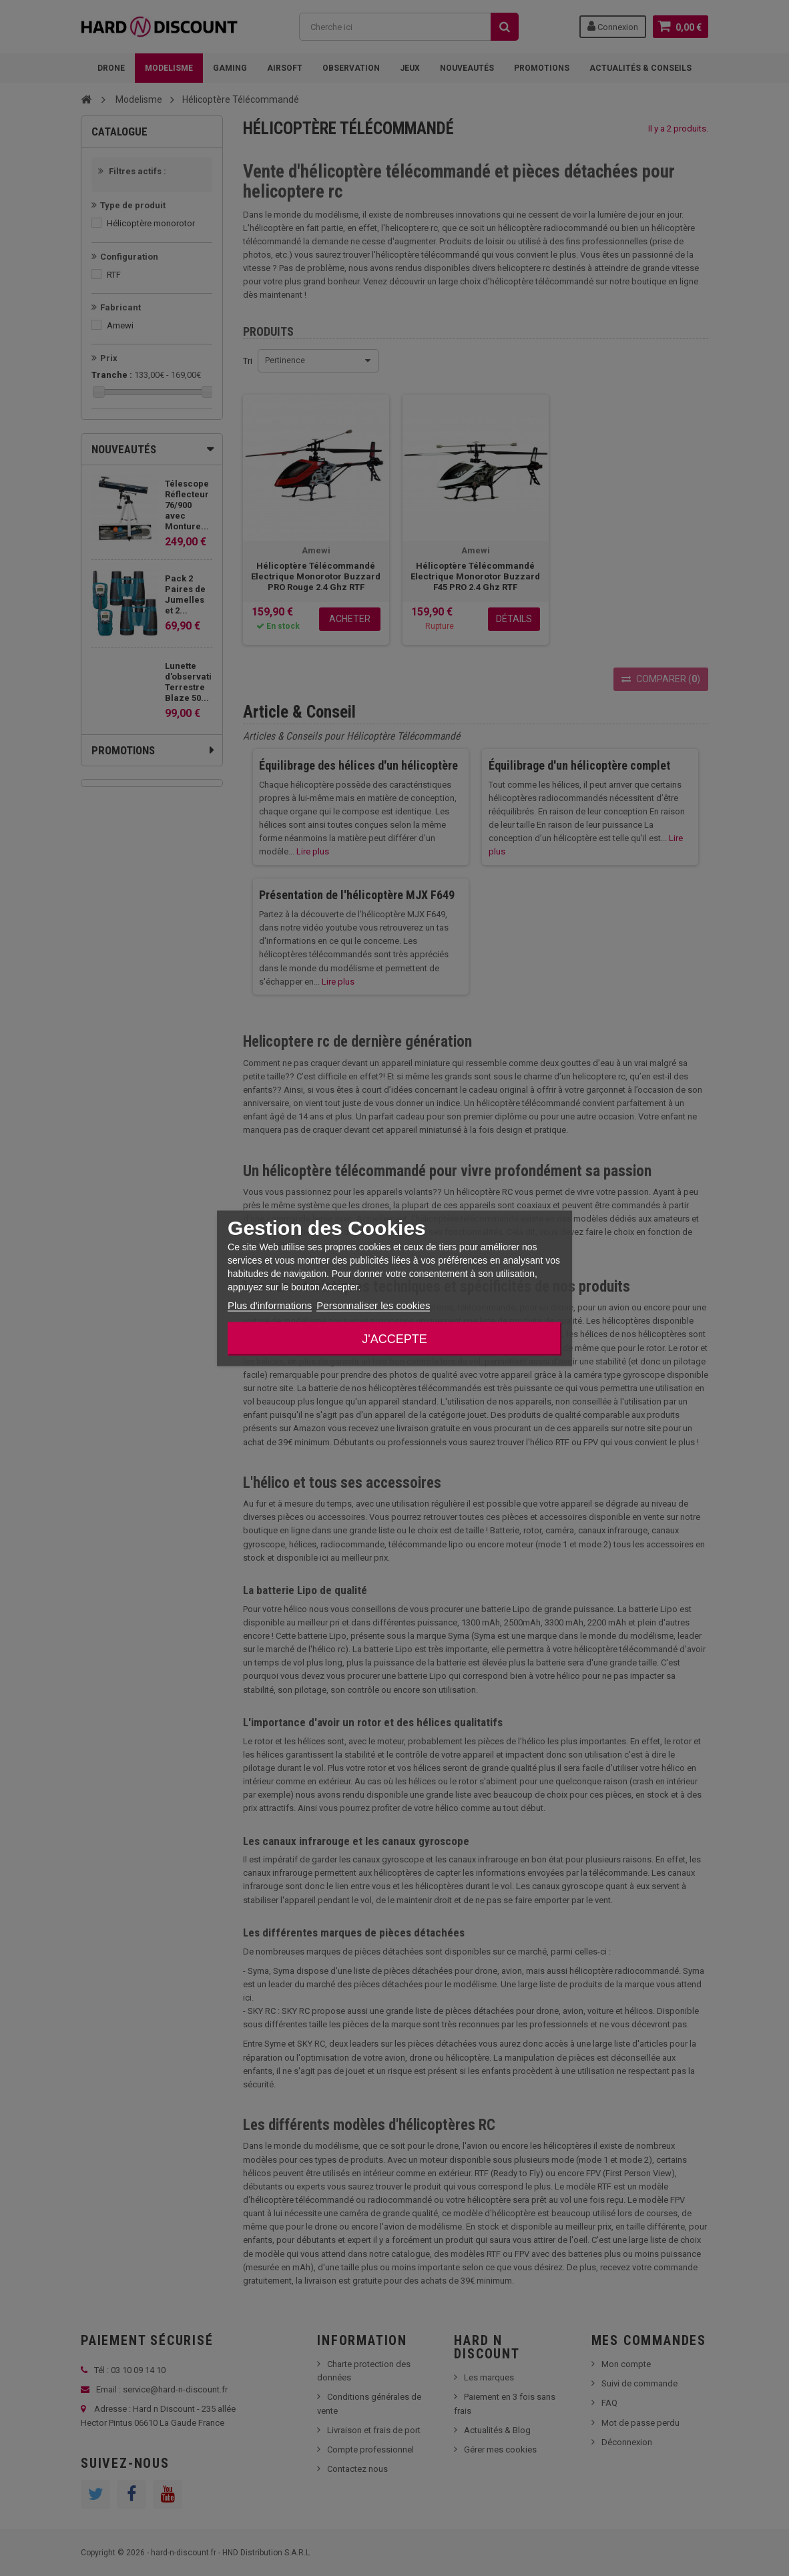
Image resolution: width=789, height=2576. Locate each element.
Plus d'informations (270, 1304)
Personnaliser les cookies (373, 1304)
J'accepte (394, 1338)
